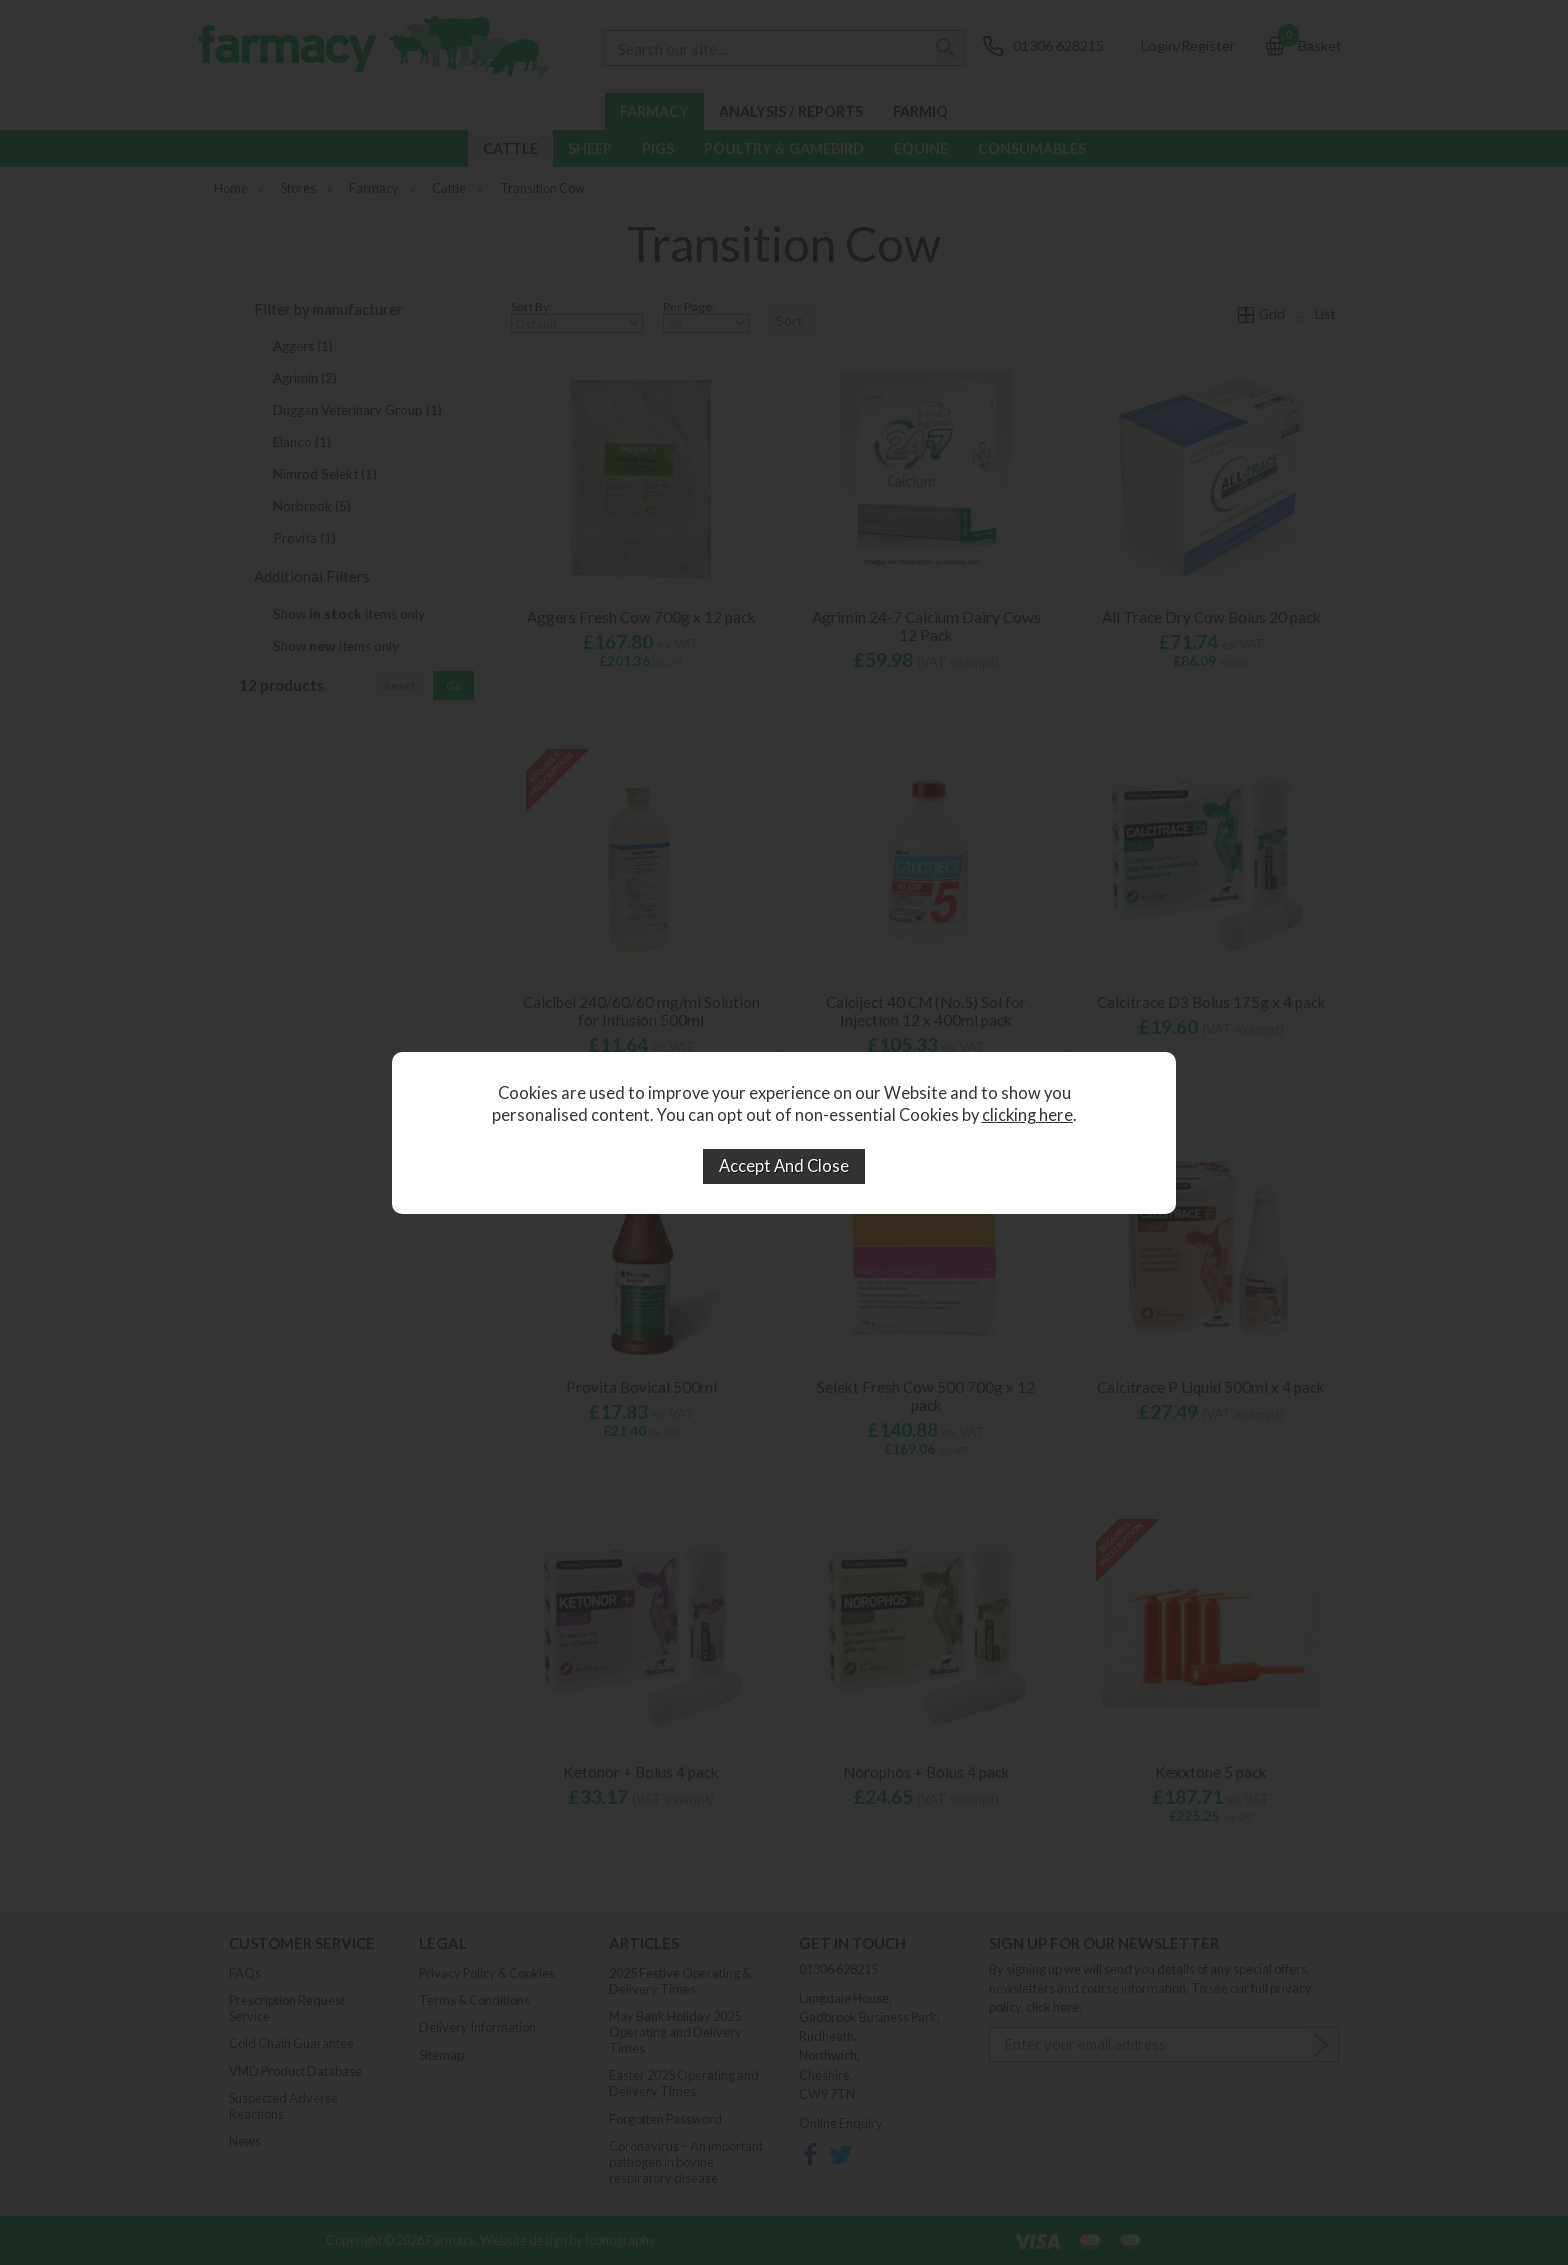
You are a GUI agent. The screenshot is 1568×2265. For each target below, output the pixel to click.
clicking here (1027, 1115)
